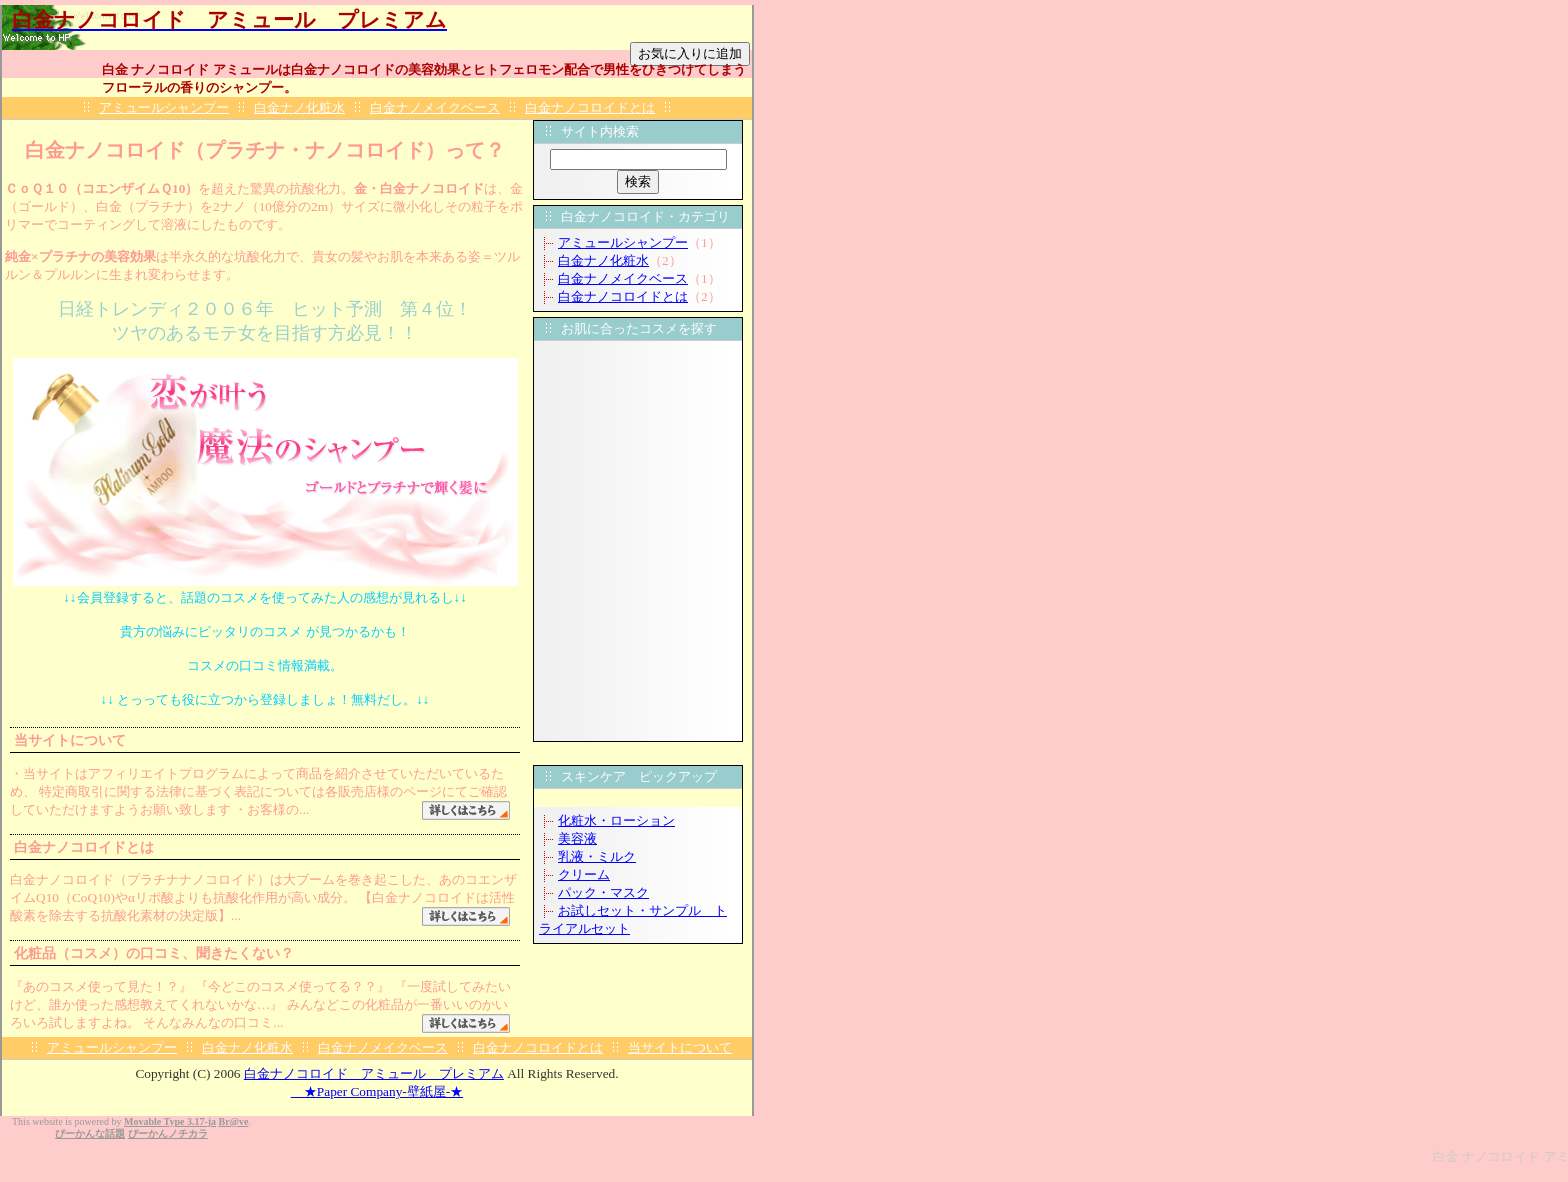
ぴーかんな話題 (90, 1133)
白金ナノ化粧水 (299, 107)
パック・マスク (603, 892)
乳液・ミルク (597, 856)
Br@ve (234, 1121)
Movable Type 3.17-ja (170, 1121)
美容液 (577, 838)
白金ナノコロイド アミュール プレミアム (374, 1073)
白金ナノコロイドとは (590, 107)
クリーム (584, 874)
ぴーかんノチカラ (168, 1133)
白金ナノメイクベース (435, 107)
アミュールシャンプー (164, 107)
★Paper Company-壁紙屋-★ (377, 1091)
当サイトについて (680, 1047)
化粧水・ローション (616, 820)
